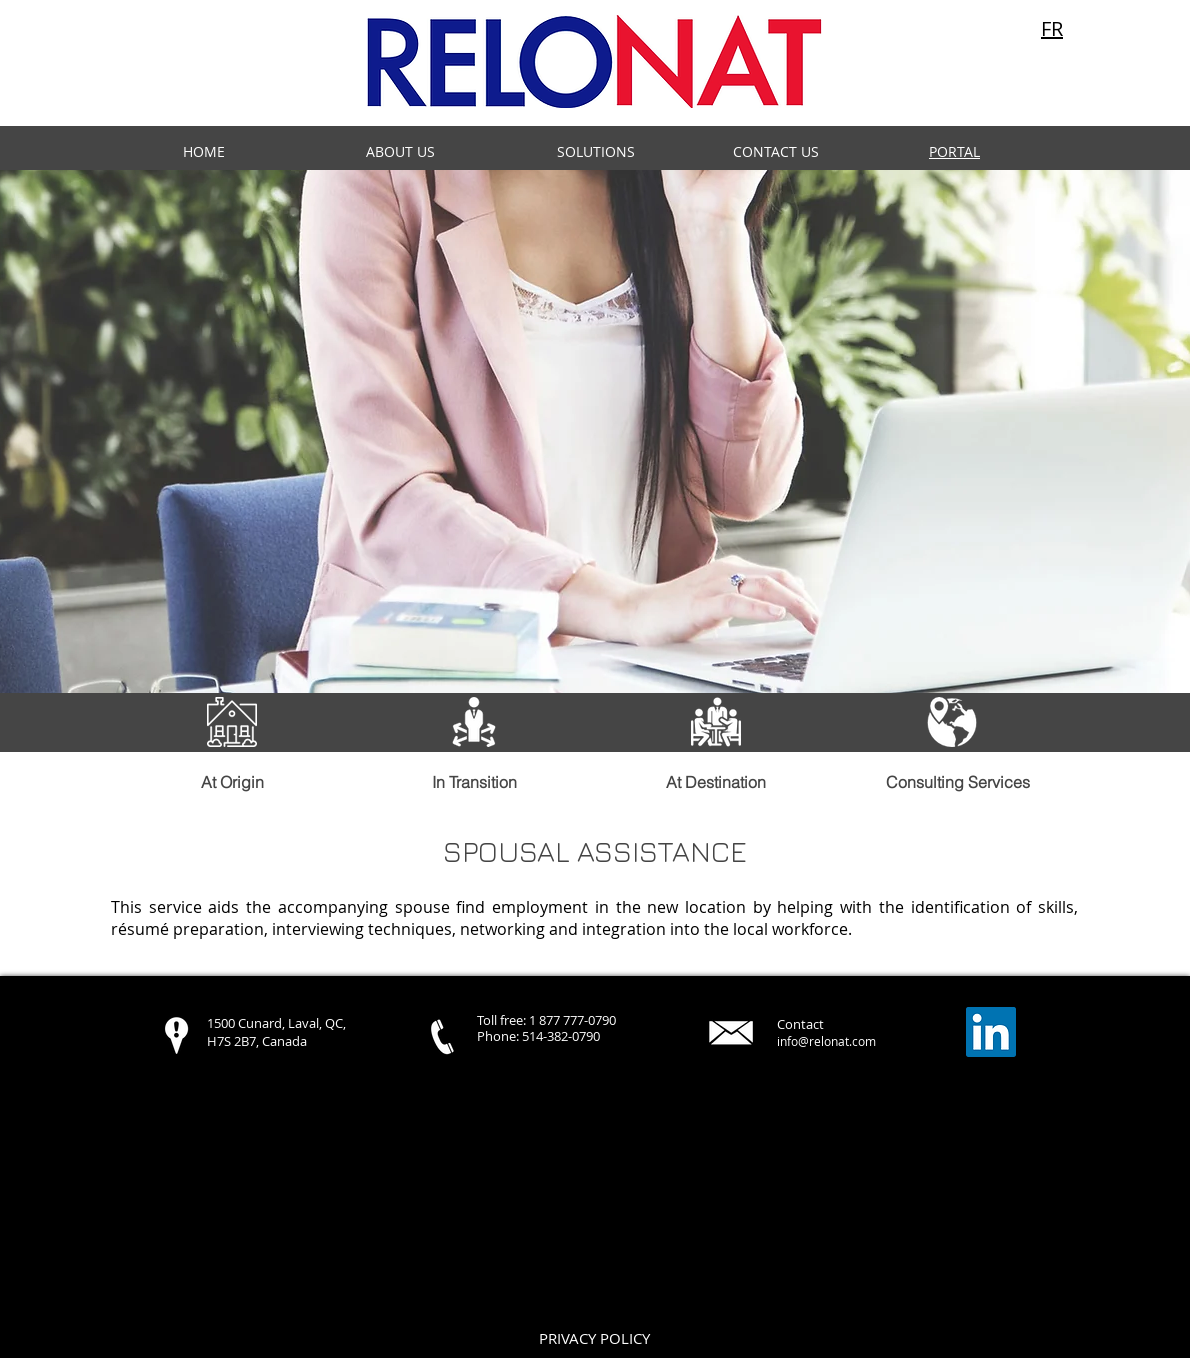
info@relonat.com (826, 1041)
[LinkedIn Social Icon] (991, 1032)
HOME (204, 151)
